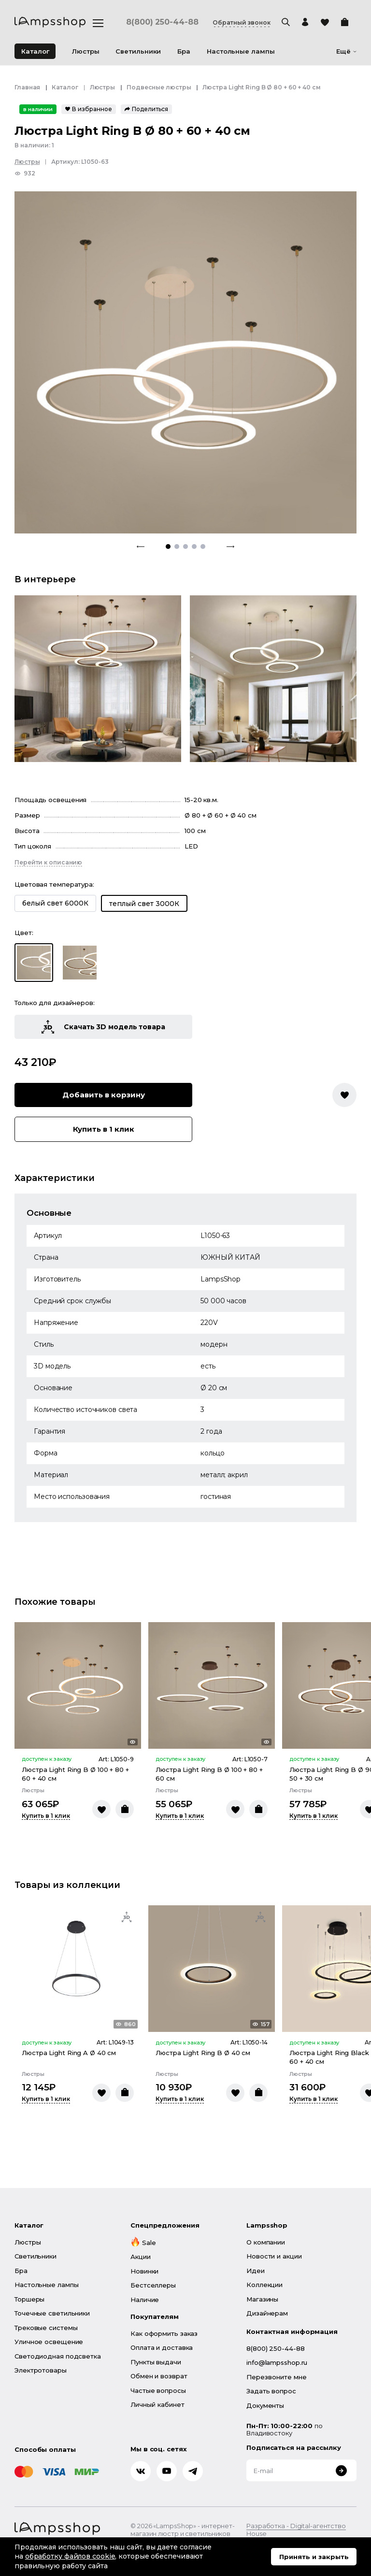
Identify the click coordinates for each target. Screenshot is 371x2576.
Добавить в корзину (103, 1094)
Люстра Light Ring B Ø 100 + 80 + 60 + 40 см (75, 1774)
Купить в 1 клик (103, 1129)
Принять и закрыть (314, 2557)
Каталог (35, 51)
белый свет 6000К (55, 903)
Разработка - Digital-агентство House (296, 2529)
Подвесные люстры (159, 87)
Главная (27, 87)
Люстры (102, 87)
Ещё (346, 51)
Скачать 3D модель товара (103, 1027)
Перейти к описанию (48, 862)
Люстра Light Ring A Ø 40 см (69, 2053)
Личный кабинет (157, 2404)
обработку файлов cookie (70, 2556)
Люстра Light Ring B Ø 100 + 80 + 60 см (209, 1774)
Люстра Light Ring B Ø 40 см (203, 2053)
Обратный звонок (242, 22)
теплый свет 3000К (144, 903)
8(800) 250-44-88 (162, 22)
